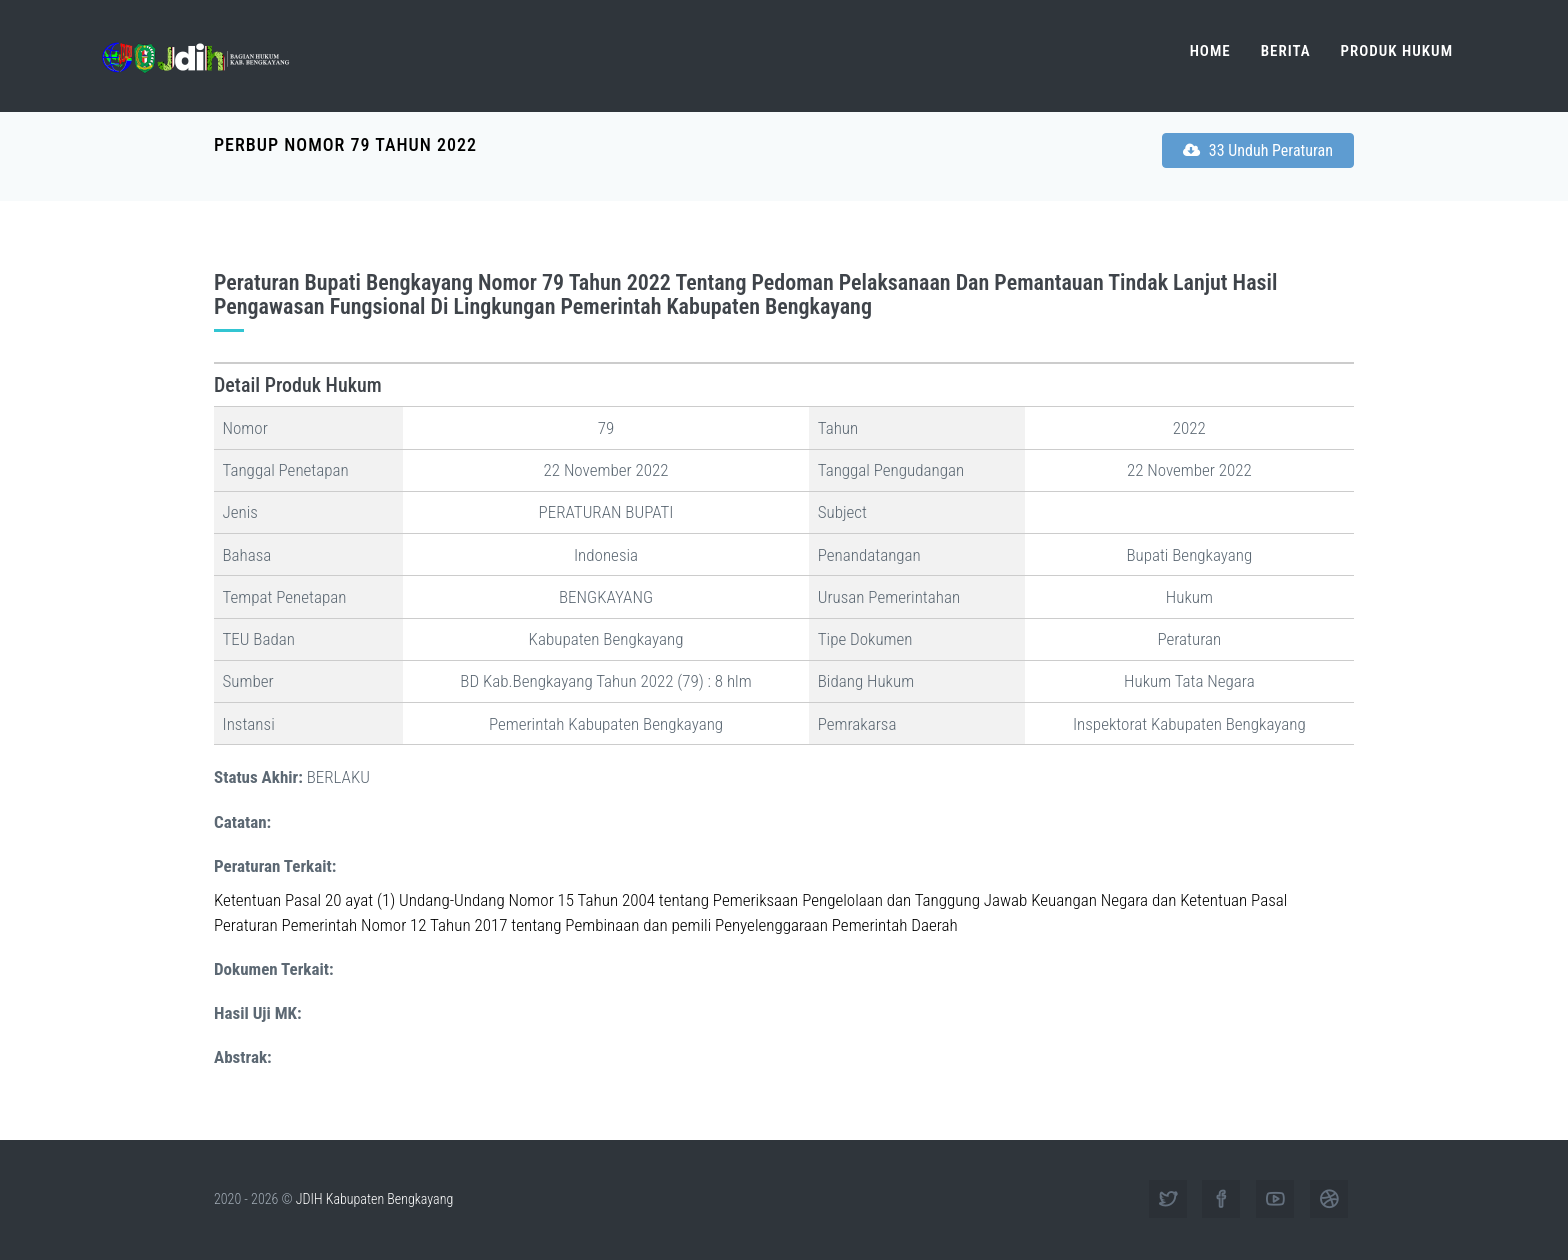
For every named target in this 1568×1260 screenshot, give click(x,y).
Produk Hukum (1397, 51)
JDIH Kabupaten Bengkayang (374, 1199)
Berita (1286, 51)
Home (1210, 51)
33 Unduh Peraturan (1258, 150)
